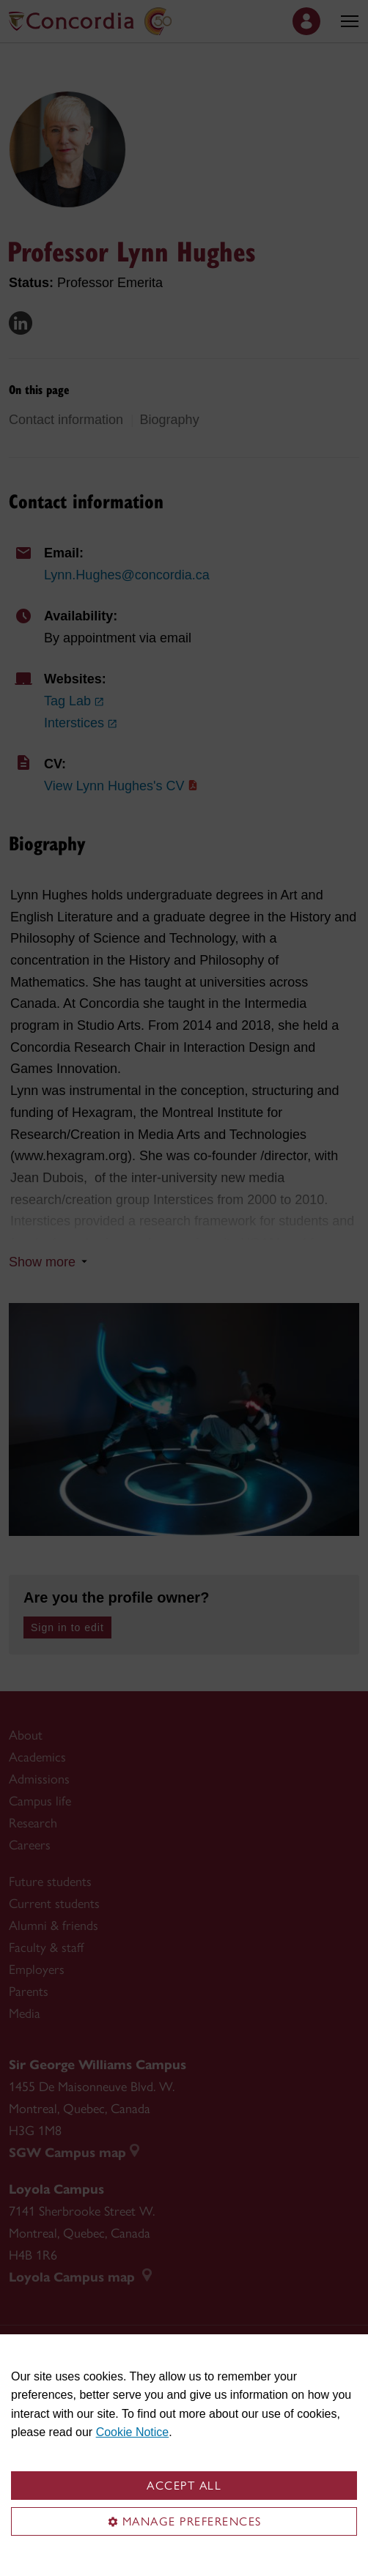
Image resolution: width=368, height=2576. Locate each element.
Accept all (184, 2486)
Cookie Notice (132, 2432)
